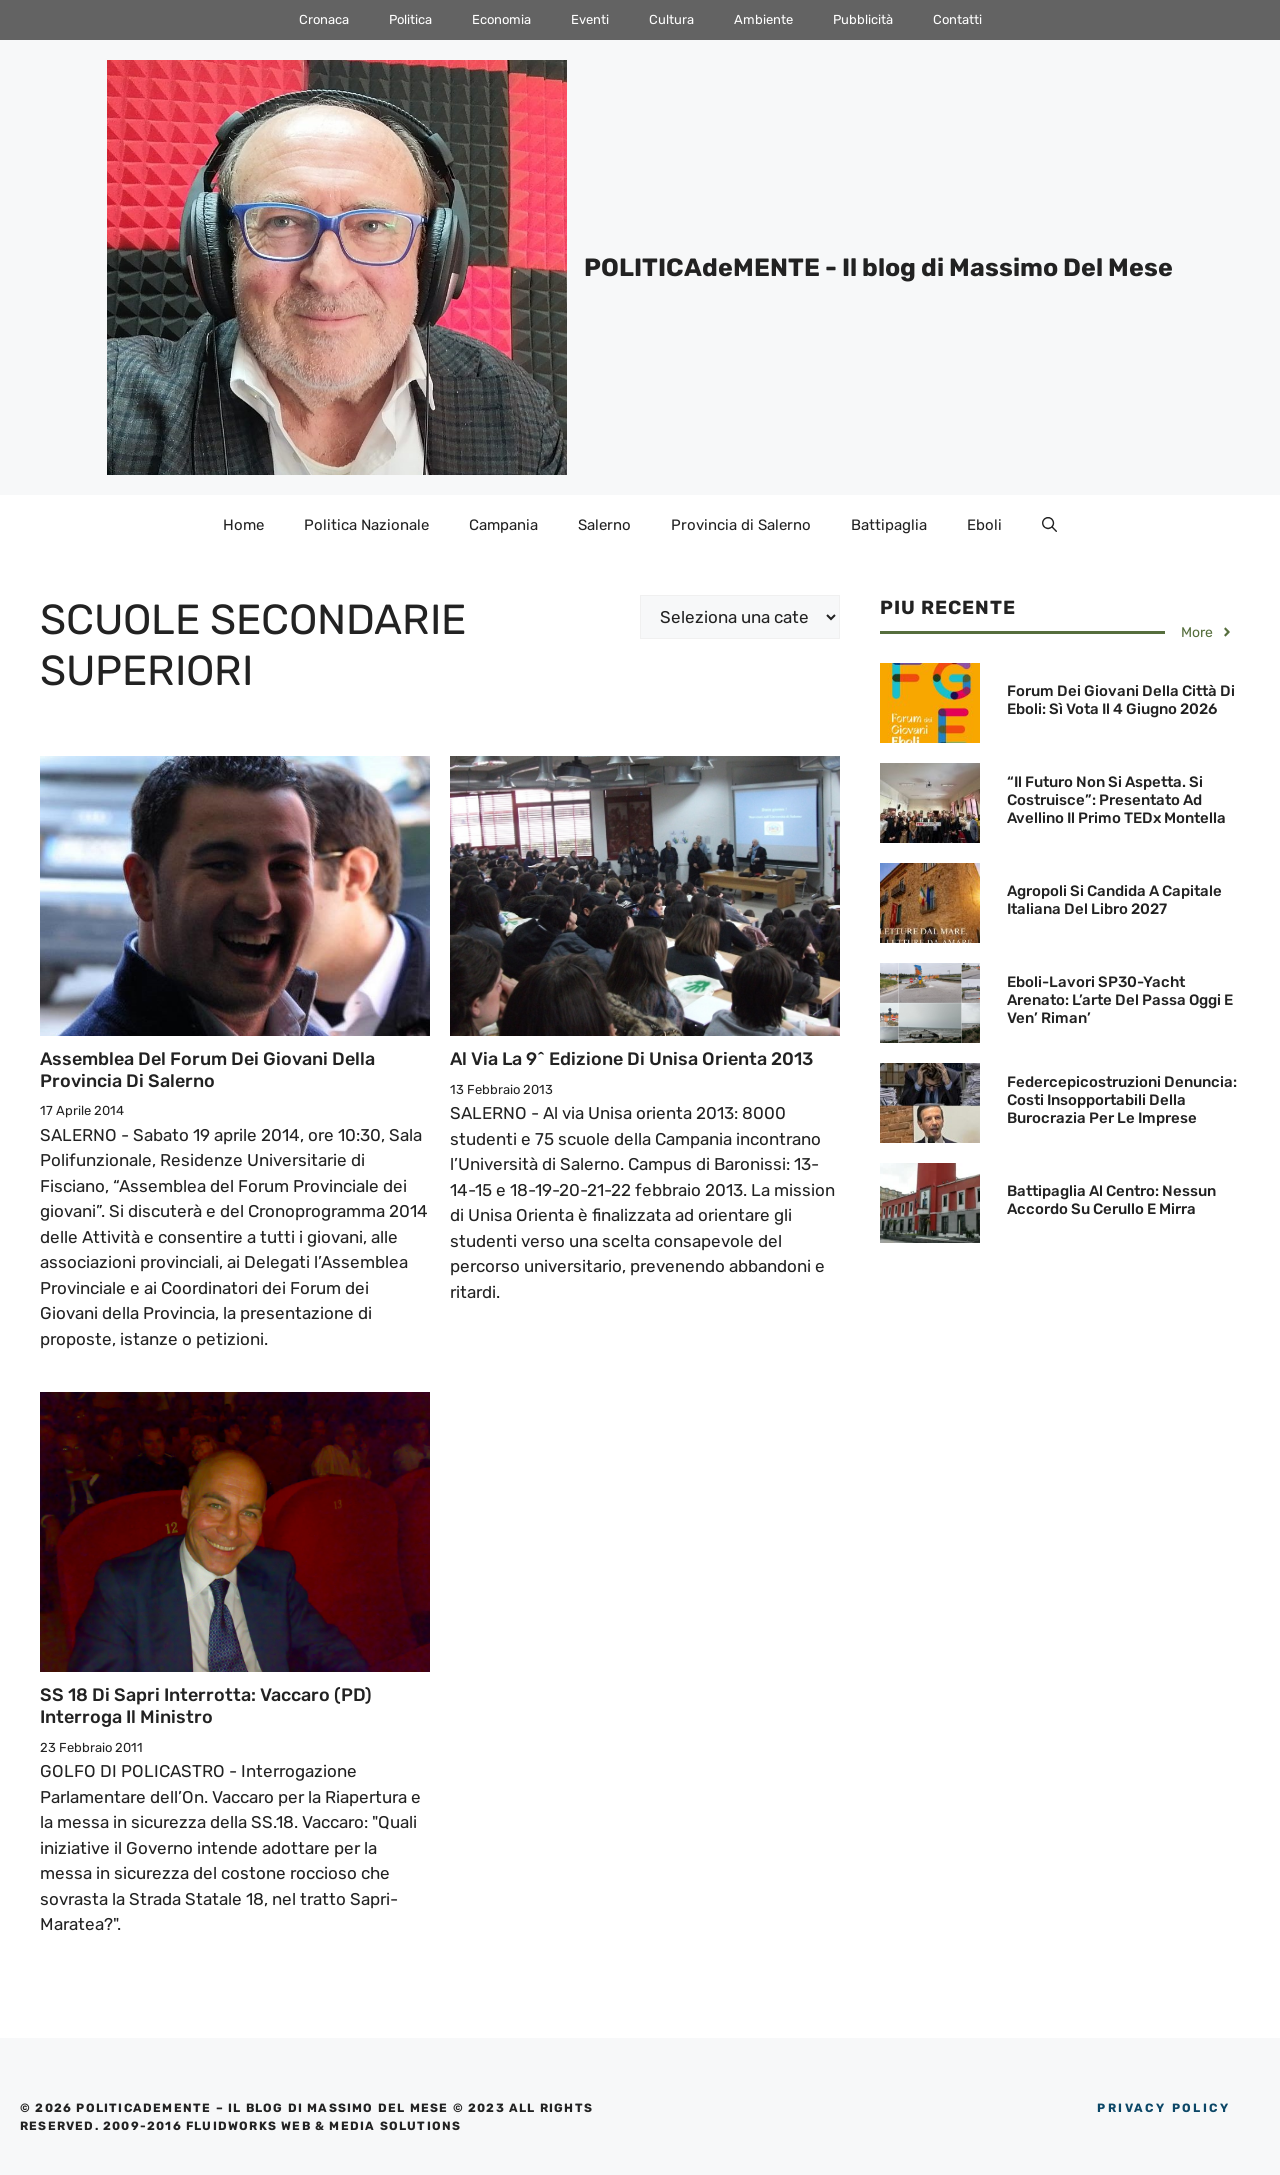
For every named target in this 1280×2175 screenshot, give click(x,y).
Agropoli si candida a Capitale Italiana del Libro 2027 (1114, 900)
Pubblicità (863, 19)
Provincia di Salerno (741, 525)
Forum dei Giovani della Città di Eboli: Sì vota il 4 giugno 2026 (1121, 700)
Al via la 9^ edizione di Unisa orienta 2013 (631, 1059)
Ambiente (763, 19)
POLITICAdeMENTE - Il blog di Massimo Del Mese (878, 267)
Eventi (590, 19)
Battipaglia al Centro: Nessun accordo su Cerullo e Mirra (1111, 1200)
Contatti (957, 19)
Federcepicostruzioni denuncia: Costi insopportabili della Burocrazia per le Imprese (1122, 1100)
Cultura (671, 19)
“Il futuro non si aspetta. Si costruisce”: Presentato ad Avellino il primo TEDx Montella (1116, 800)
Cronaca (324, 19)
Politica (410, 19)
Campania (503, 525)
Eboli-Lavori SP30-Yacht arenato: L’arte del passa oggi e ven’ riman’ (1120, 1000)
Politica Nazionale (366, 525)
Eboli (984, 525)
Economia (501, 19)
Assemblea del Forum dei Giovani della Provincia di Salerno (207, 1070)
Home (243, 525)
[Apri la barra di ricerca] (1049, 525)
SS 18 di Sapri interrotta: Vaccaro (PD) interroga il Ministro (206, 1706)
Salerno (604, 525)
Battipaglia (889, 525)
